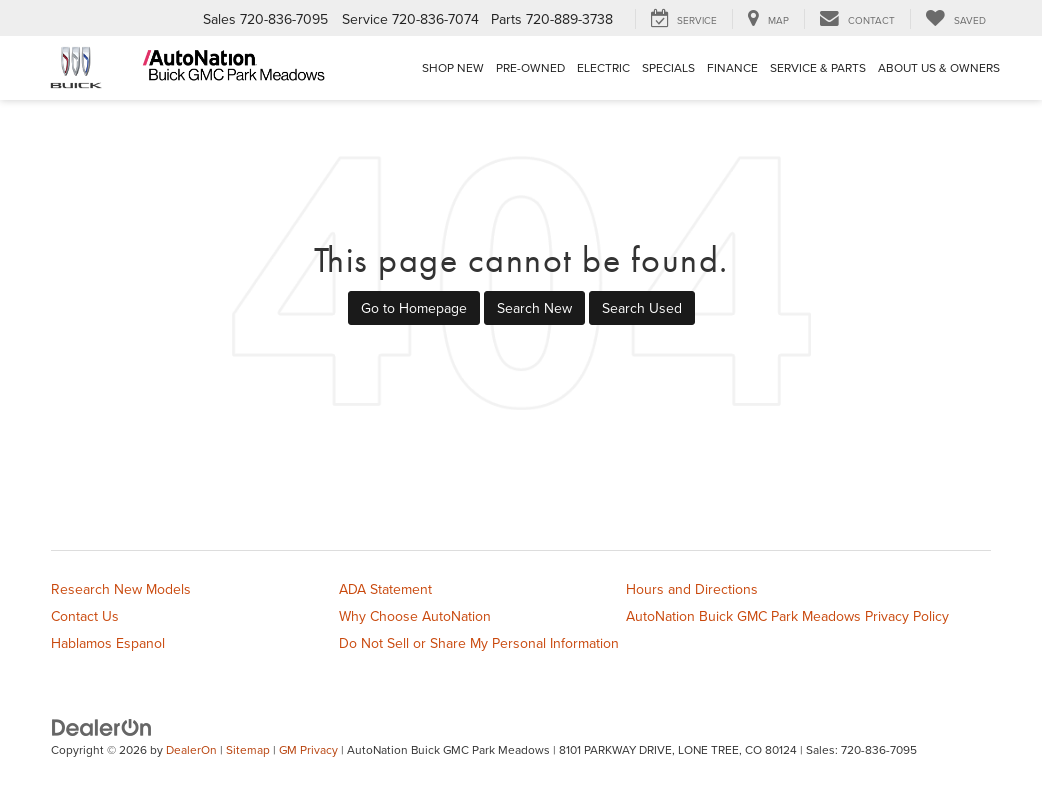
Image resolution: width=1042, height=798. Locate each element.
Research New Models (121, 589)
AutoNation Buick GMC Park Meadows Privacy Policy (787, 616)
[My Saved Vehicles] (955, 19)
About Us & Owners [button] (939, 67)
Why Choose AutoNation (415, 616)
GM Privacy (308, 749)
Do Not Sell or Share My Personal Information (479, 643)
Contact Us (85, 616)
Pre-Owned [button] (530, 67)
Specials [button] (668, 67)
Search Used (642, 308)
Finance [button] (732, 67)
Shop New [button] (453, 67)
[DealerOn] (102, 727)
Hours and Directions (692, 589)
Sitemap (248, 749)
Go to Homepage (414, 308)
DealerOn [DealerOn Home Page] (191, 749)
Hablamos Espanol (108, 643)
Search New (534, 308)
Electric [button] (603, 67)
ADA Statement (385, 589)
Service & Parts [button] (818, 67)
